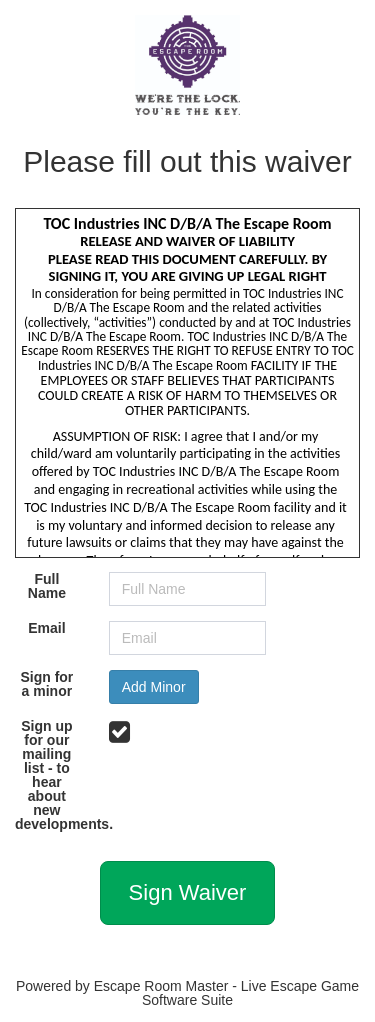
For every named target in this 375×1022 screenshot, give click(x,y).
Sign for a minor (46, 684)
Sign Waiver (188, 892)
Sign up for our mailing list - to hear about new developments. (54, 775)
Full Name (47, 586)
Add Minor (154, 687)
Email (46, 628)
